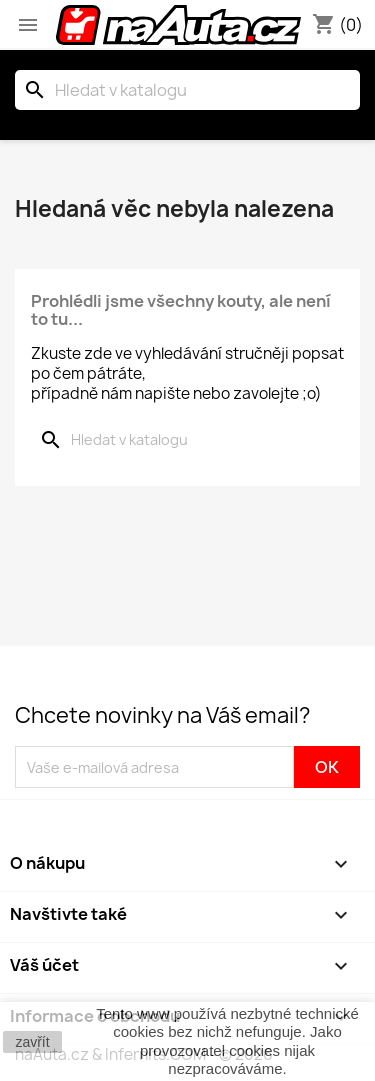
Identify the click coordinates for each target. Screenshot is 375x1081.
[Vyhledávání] (187, 90)
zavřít (32, 1042)
